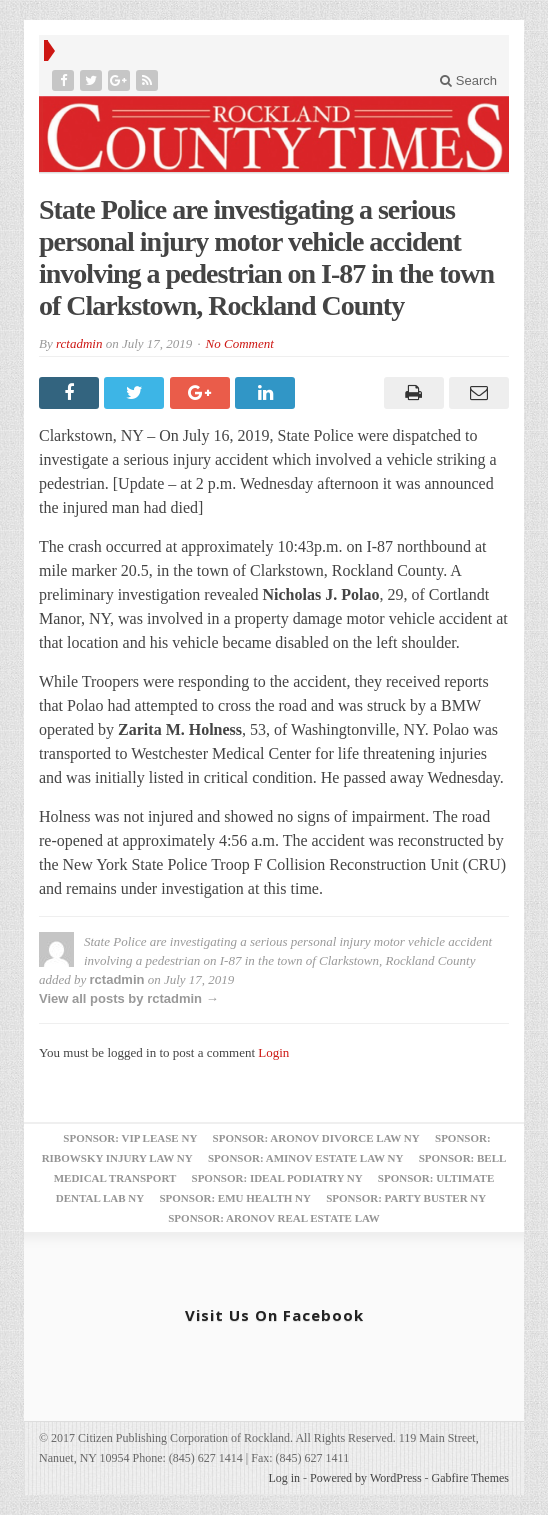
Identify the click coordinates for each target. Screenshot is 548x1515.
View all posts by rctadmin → (129, 998)
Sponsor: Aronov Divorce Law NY (316, 1138)
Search (468, 80)
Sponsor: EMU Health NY (234, 1198)
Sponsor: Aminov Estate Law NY (305, 1158)
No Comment (240, 343)
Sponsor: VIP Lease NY (130, 1138)
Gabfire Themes (470, 1478)
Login (273, 1052)
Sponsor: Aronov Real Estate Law (274, 1218)
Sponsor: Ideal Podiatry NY (277, 1178)
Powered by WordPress (365, 1478)
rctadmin (79, 343)
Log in (284, 1478)
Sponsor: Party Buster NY (406, 1198)
